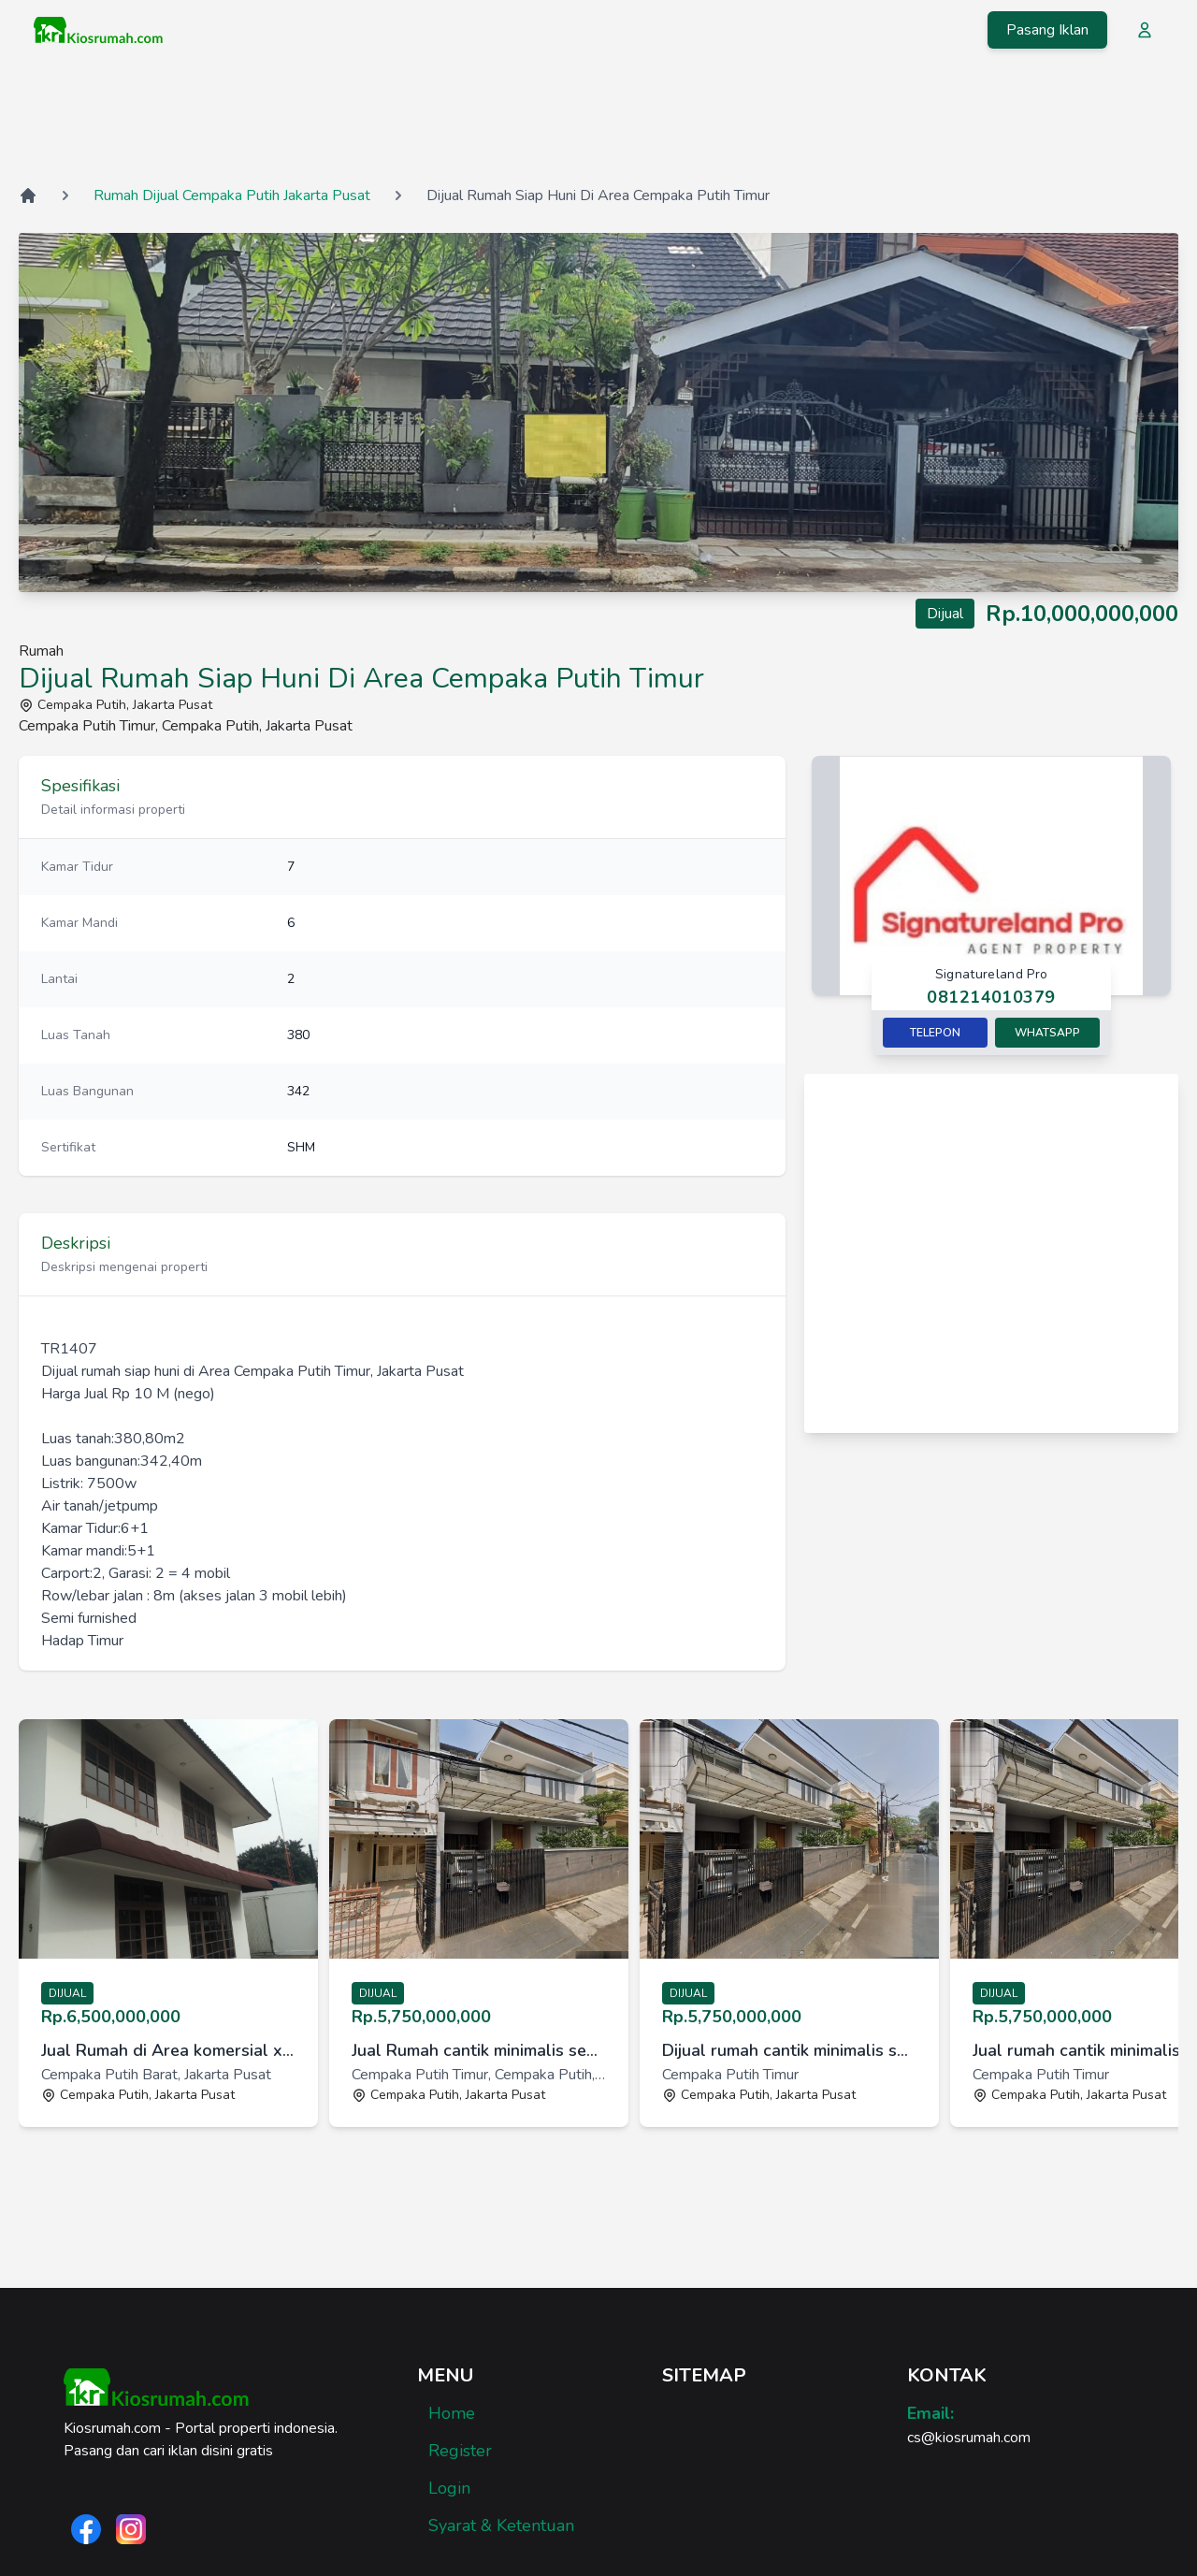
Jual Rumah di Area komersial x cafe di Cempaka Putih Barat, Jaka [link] (168, 2050)
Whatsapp (1047, 1032)
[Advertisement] (598, 121)
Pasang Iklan (1047, 30)
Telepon (935, 1032)
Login (449, 2488)
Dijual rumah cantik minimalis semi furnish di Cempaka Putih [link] (789, 2050)
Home (451, 2413)
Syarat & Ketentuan (501, 2525)
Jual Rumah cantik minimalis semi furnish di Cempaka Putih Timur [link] (479, 2050)
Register (460, 2450)
